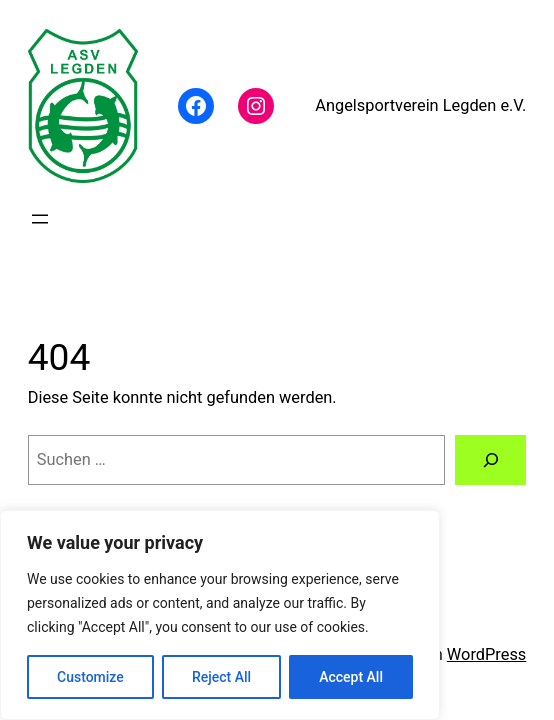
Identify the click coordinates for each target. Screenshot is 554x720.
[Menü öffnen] (40, 219)
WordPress (487, 654)
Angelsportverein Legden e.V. (420, 105)
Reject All (221, 677)
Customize (90, 677)
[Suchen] (491, 460)
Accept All (351, 677)
